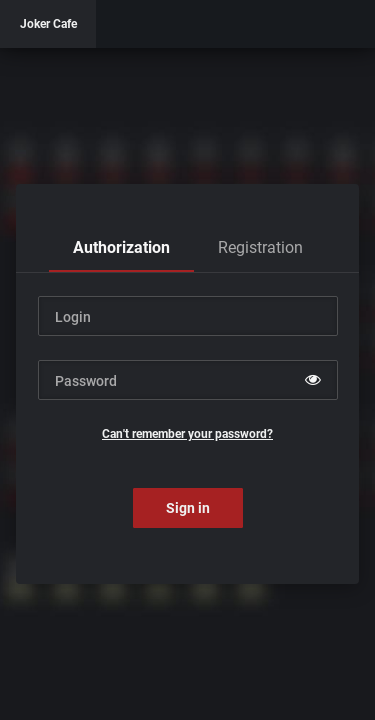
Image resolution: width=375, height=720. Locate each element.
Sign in (188, 508)
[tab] (121, 248)
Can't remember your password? (187, 434)
